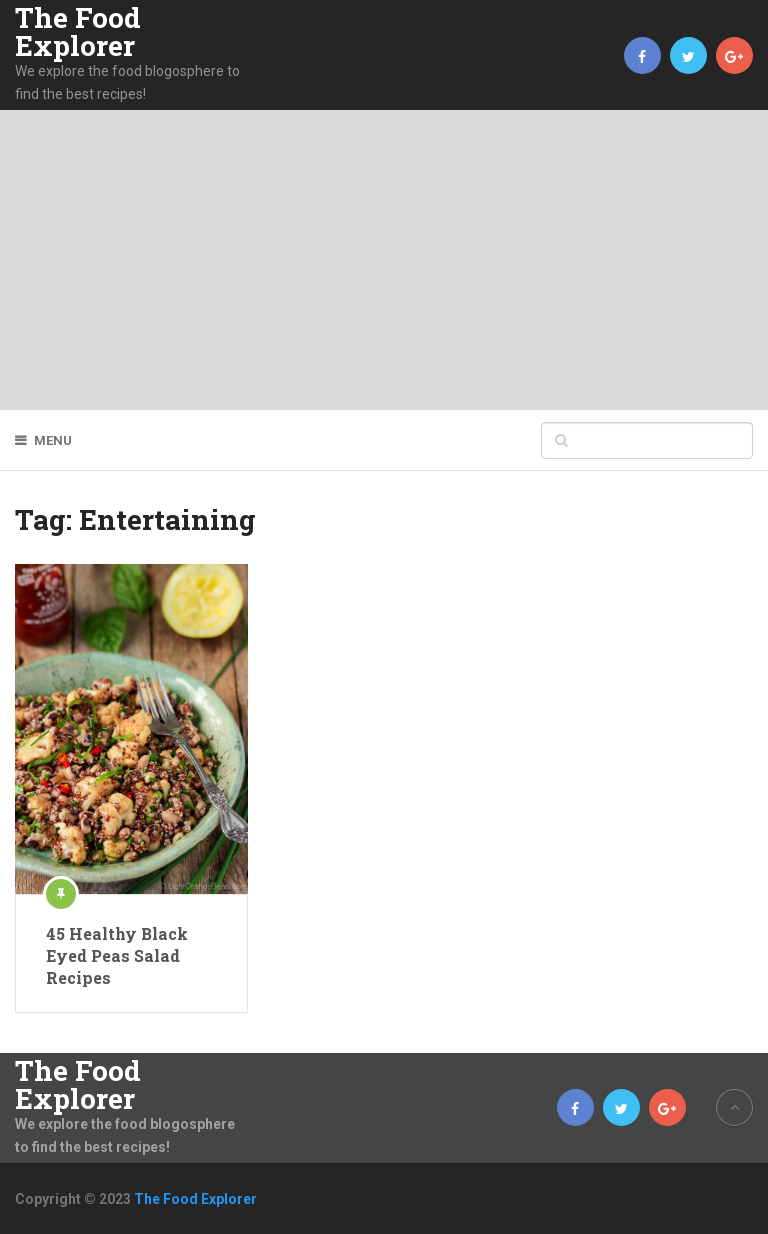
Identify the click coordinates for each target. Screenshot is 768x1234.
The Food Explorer (78, 32)
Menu (53, 440)
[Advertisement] (384, 260)
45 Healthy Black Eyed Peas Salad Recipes (117, 956)
